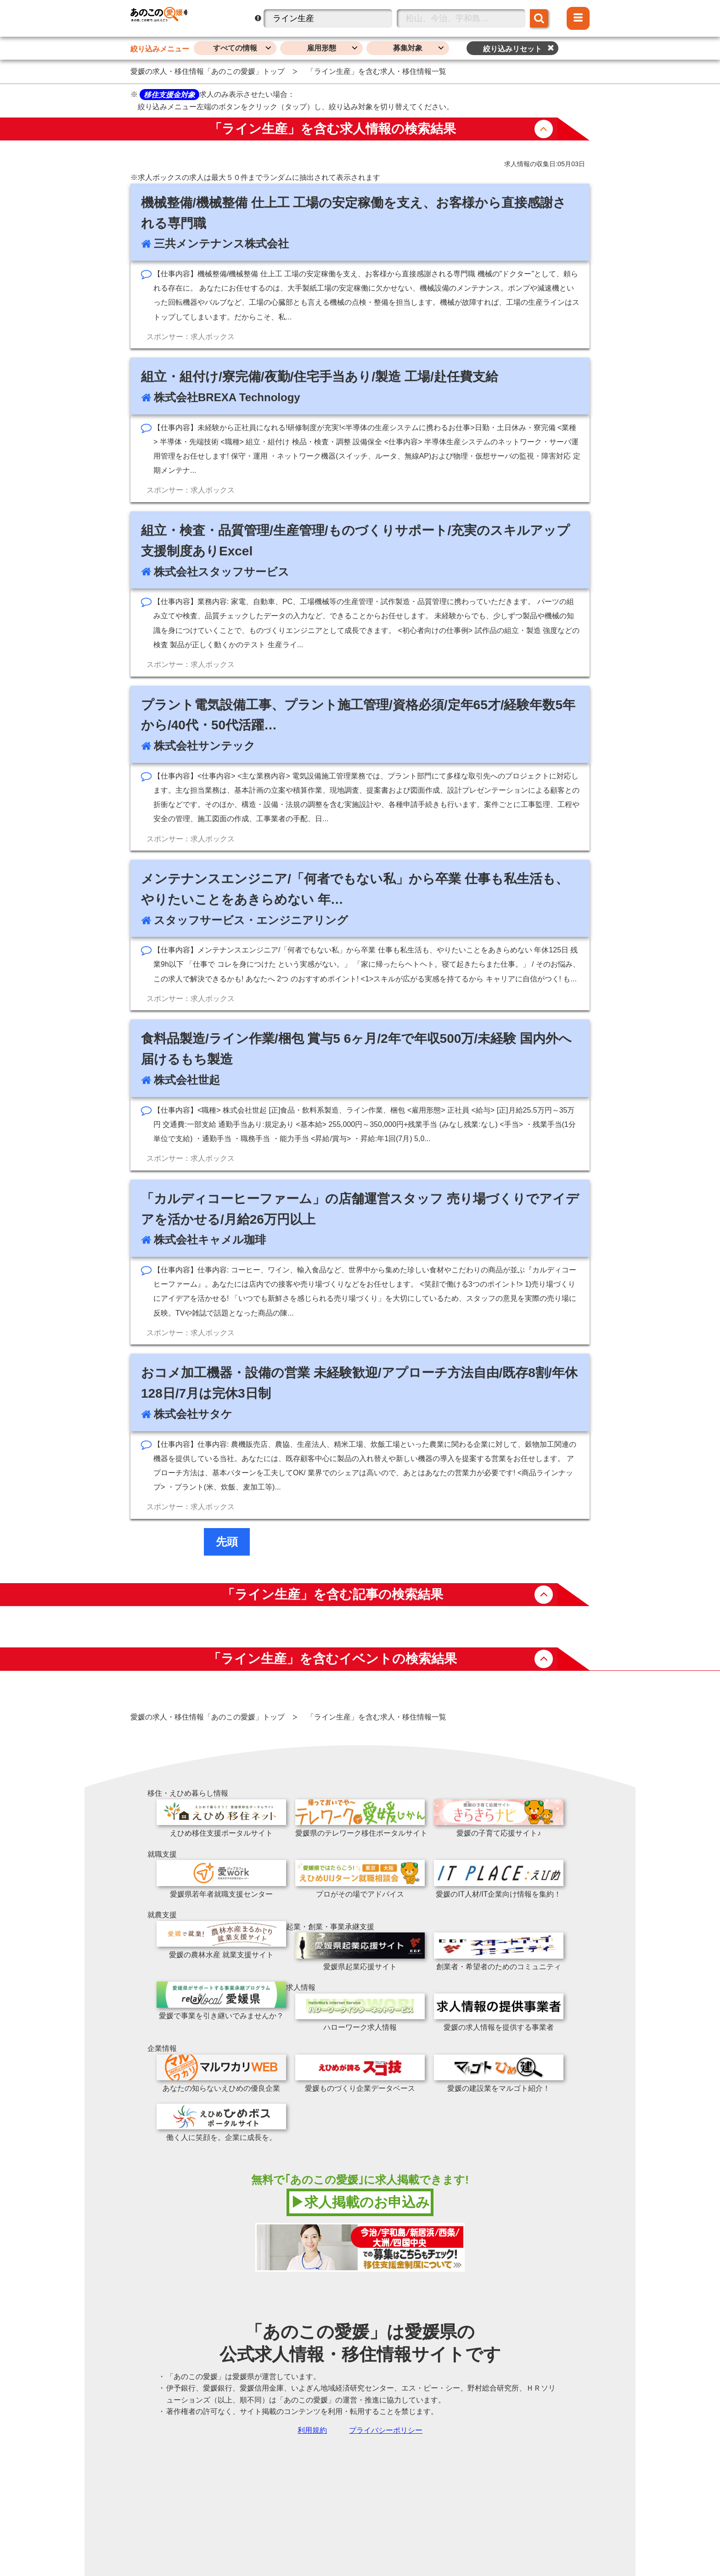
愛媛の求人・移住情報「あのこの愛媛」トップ (207, 71)
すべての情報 (235, 48)
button (543, 129)
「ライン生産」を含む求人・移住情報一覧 (376, 71)
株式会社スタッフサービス (221, 572)
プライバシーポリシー (385, 2430)
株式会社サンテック (204, 745)
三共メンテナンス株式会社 (221, 243)
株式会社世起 (187, 1080)
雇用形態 (321, 48)
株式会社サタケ (193, 1414)
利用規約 (312, 2430)
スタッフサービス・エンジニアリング (251, 920)
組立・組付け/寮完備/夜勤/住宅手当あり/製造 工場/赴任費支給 (319, 377)
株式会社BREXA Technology (227, 397)
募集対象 (407, 48)
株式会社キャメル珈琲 (210, 1239)
